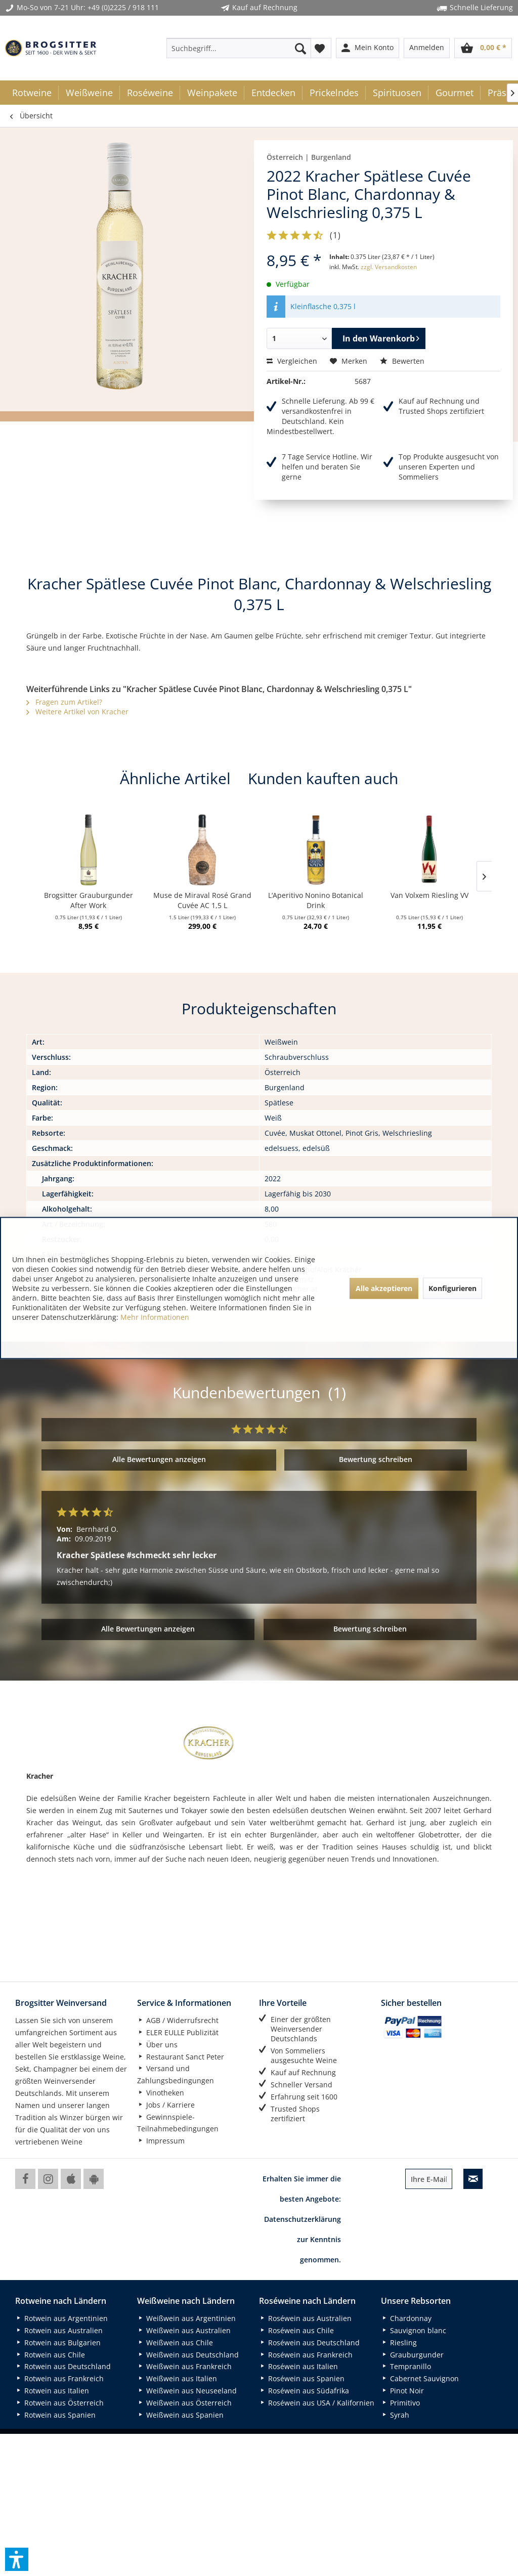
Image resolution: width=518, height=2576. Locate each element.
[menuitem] (239, 48)
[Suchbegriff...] (239, 48)
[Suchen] (300, 48)
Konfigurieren (452, 1288)
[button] (16, 2559)
